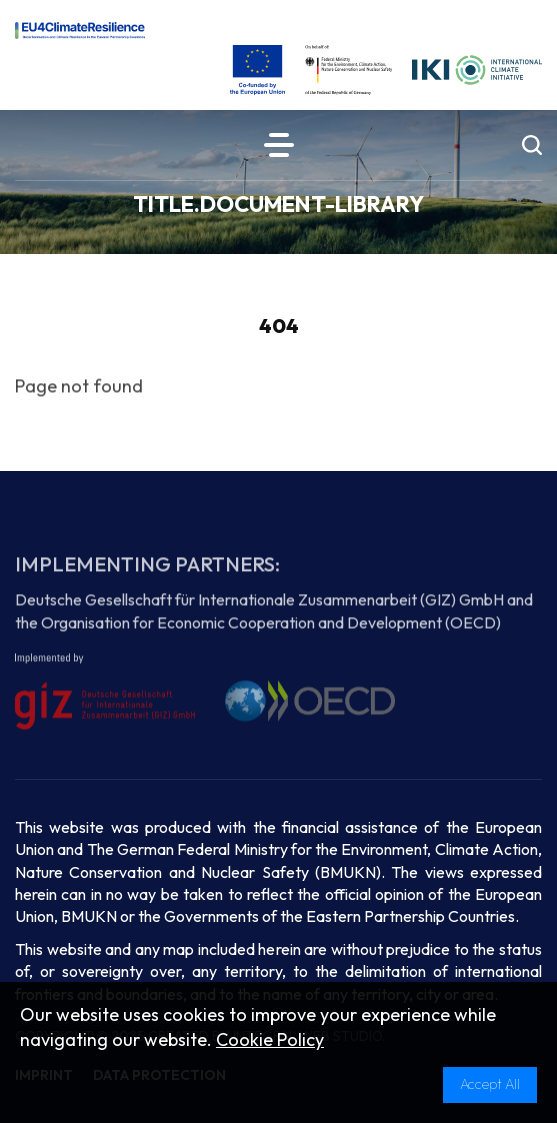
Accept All (490, 1084)
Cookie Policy (270, 1039)
